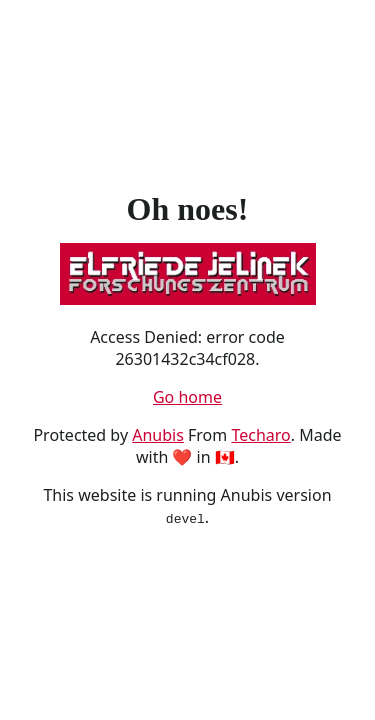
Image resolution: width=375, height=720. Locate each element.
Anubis (158, 435)
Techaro (260, 435)
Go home (187, 397)
